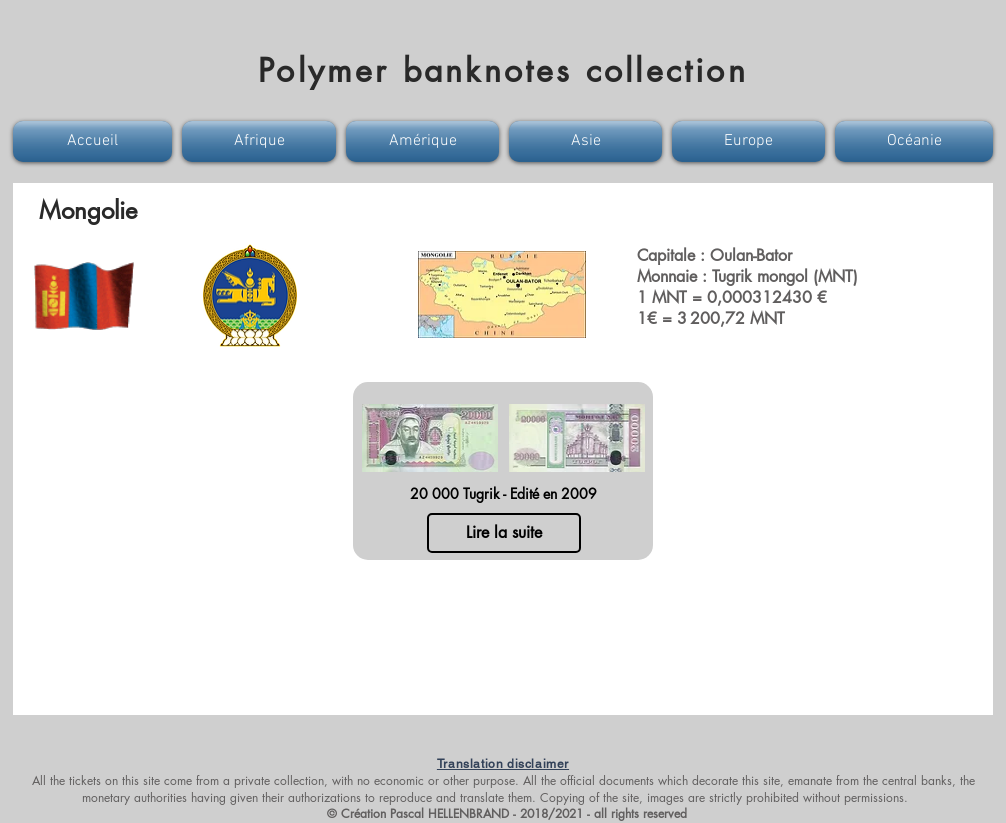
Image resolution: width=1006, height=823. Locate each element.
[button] (95, 141)
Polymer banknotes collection (503, 70)
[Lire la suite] (504, 533)
